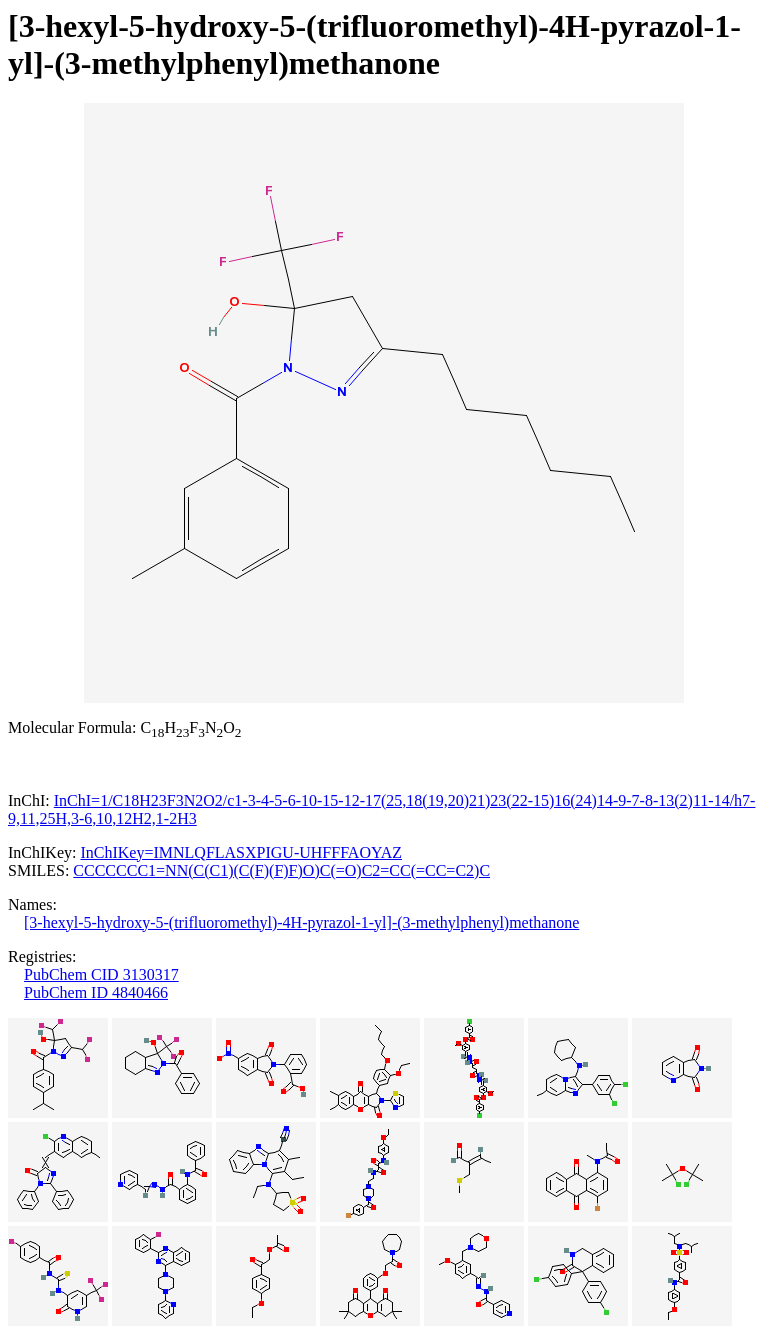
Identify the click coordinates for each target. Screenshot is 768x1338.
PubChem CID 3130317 (101, 974)
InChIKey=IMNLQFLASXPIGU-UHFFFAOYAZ (241, 852)
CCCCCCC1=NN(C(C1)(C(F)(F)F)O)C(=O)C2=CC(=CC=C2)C (281, 870)
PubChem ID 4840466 (96, 992)
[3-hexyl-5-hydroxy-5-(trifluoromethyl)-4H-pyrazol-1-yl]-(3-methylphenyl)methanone (301, 922)
